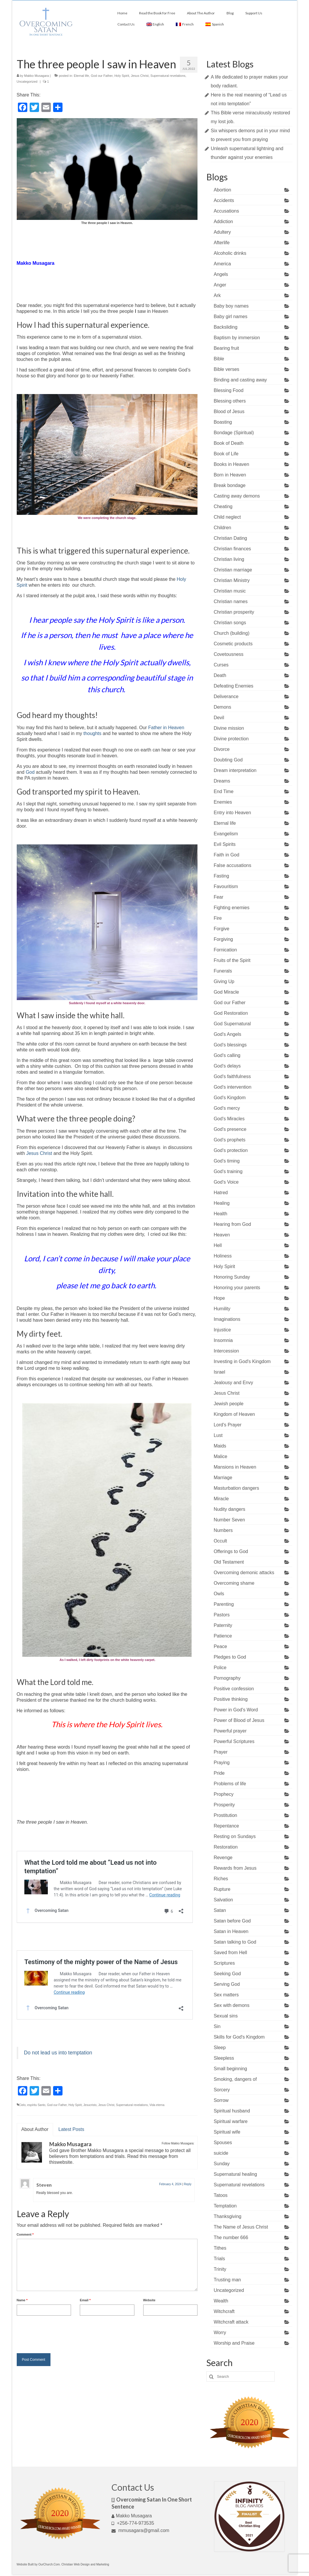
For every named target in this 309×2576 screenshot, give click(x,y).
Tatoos (220, 2195)
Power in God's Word (236, 1709)
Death (220, 675)
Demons (222, 707)
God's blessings (230, 1044)
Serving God (227, 1984)
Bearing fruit (226, 348)
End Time (224, 791)
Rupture (222, 1889)
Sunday (221, 2163)
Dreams (222, 780)
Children (222, 527)
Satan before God (232, 1920)
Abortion (222, 189)
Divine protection (231, 738)
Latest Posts (71, 2129)
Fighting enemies (231, 907)
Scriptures (224, 1963)
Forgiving (223, 939)
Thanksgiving (227, 2216)
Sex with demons (231, 2005)
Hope (219, 1298)
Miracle (221, 1498)
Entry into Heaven (232, 812)
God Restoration (231, 1013)
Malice (220, 1456)
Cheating (223, 506)
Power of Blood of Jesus (239, 1720)
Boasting (223, 422)
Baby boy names (231, 305)
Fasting (221, 875)
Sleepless (224, 2058)
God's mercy (227, 1108)
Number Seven (229, 1519)
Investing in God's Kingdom (242, 1361)
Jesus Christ (140, 75)
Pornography (227, 1678)
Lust (218, 1435)
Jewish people (228, 1403)
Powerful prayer (230, 1730)
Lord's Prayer (228, 1424)
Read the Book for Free (157, 13)
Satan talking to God (235, 1941)
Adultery (222, 232)
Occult (220, 1540)
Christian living (229, 559)
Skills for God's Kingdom (239, 2036)
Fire (218, 918)
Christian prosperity (234, 612)
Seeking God (227, 1973)
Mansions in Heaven (235, 1467)
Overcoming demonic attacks (244, 1572)
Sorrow (221, 2100)
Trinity (220, 2269)
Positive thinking (231, 1699)
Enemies (223, 802)
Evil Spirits (225, 844)
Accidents (224, 200)
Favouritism (226, 886)
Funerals (223, 970)
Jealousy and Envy (233, 1382)
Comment (25, 2234)
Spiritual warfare (231, 2121)
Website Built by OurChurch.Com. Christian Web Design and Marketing (63, 2564)
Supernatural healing (235, 2174)
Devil (219, 717)
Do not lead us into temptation (58, 2053)
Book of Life (226, 453)
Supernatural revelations (168, 75)
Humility (222, 1308)
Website (149, 2300)
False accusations (232, 865)
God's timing (226, 1160)
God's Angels (227, 1034)
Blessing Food (228, 390)
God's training (228, 1171)
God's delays (227, 1065)
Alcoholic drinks (230, 253)
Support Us (253, 13)
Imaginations (227, 1319)
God (30, 772)
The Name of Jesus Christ (241, 2226)
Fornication (225, 949)
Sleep (220, 2047)
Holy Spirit (121, 75)
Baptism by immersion (237, 337)
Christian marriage (233, 569)
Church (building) (231, 633)
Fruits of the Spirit (232, 960)
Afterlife (221, 242)
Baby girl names (230, 316)
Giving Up (224, 981)
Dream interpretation (235, 770)
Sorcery (222, 2089)
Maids (220, 1445)
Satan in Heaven (231, 1931)
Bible (219, 358)
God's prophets (229, 1139)
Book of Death (228, 443)
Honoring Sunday (232, 1277)
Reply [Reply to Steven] (188, 2184)
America (222, 263)
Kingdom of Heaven (234, 1414)
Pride (219, 1773)
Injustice (222, 1329)
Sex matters (226, 1994)
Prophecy (224, 1794)
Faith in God (226, 854)
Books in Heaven (231, 464)
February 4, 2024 (170, 2184)
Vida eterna (156, 2105)
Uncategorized (27, 81)
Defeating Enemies (233, 685)
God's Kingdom (230, 1097)
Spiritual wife (227, 2131)
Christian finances (232, 548)
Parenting (224, 1604)
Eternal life (81, 75)
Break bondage (230, 485)
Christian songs (230, 622)
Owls (219, 1593)
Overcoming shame (234, 1583)
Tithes (220, 2248)
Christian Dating (230, 538)
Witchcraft (224, 2311)
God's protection (231, 1150)
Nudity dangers (229, 1509)
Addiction (223, 221)
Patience (223, 1635)
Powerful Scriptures (234, 1741)
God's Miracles (229, 1118)
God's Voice (226, 1182)
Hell (218, 1245)
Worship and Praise (234, 2343)
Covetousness (228, 654)
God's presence (230, 1129)
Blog (230, 13)
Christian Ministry (232, 580)
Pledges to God (230, 1656)
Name (22, 2300)
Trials (219, 2258)
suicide (221, 2153)
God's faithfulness (232, 1076)
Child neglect (227, 517)
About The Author (201, 13)
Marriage (223, 1477)
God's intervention (232, 1087)
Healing (221, 1203)
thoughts (92, 733)
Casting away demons (237, 495)
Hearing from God (232, 1224)
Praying (221, 1762)
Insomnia (223, 1340)
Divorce (221, 749)
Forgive (221, 928)
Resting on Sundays (235, 1836)
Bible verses (226, 369)
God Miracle (226, 992)
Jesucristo (90, 2105)
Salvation (223, 1899)
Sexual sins (226, 2015)
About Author (35, 2129)
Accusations (226, 210)
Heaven (222, 1234)
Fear (218, 897)
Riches (221, 1878)
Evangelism (226, 833)
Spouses (223, 2142)
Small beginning (230, 2068)
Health (220, 1213)
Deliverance (226, 696)
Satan (220, 1910)
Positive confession (234, 1688)
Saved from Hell (230, 1952)
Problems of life (230, 1783)
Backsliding (225, 327)
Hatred (221, 1192)
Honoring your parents (237, 1287)
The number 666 (231, 2237)
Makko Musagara (36, 75)
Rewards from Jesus (235, 1868)
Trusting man (227, 2279)
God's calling (227, 1055)
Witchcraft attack (231, 2321)
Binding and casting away (240, 379)
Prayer (220, 1751)
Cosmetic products (233, 643)
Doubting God (228, 759)
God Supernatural (232, 1023)
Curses (221, 664)
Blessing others (230, 400)
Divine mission (229, 728)
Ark (217, 295)
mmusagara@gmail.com (140, 2530)
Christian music (230, 590)
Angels (221, 274)
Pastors (221, 1614)
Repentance (226, 1825)
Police (220, 1667)
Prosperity (224, 1804)
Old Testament (229, 1561)
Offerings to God (231, 1551)
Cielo (22, 2105)
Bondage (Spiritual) (234, 432)
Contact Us (126, 24)
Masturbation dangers (236, 1488)
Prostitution (225, 1815)
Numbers (223, 1530)
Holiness (223, 1255)
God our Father (102, 75)
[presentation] (61, 2333)
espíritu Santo (36, 2105)
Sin (217, 2026)
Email (85, 2300)
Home (122, 13)
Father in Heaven (166, 727)
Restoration (226, 1846)
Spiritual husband (232, 2110)
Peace (220, 1646)
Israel (219, 1372)
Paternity (223, 1625)
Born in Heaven (230, 474)
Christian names (231, 601)
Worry (220, 2332)
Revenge (223, 1857)
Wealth (221, 2300)
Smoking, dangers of (235, 2079)
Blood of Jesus (229, 411)
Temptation (225, 2205)
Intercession (226, 1350)
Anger (220, 284)
